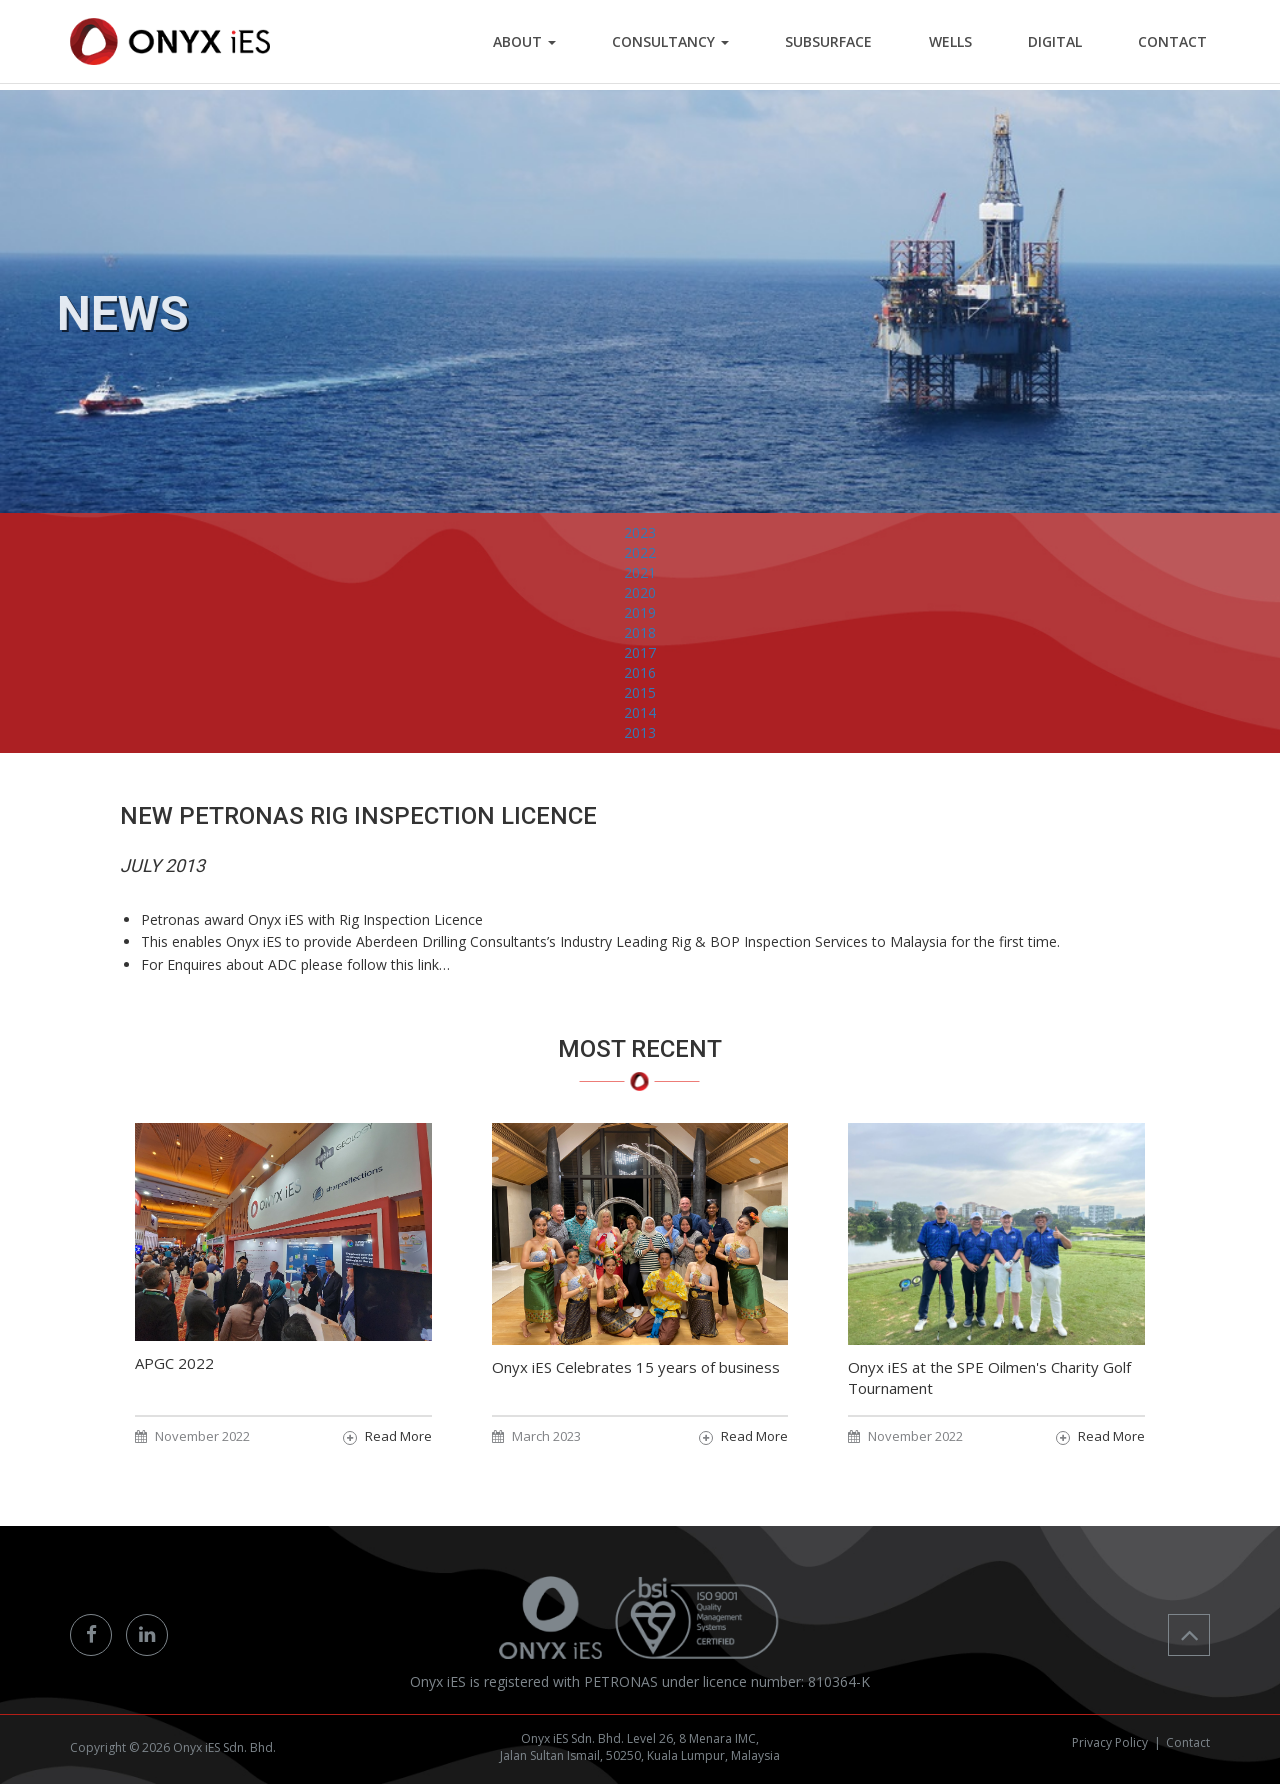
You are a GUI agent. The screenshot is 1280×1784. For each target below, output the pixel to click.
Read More (398, 1436)
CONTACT (1175, 44)
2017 (640, 690)
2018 (640, 670)
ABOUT (558, 44)
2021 (640, 610)
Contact (1188, 1742)
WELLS (965, 44)
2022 (640, 590)
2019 (640, 650)
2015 (640, 730)
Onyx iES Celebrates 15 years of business (636, 1367)
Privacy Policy (1110, 1742)
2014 (640, 750)
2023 (640, 570)
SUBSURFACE (850, 44)
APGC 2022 (174, 1363)
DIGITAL (1064, 44)
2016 (640, 710)
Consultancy (698, 44)
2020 (640, 630)
